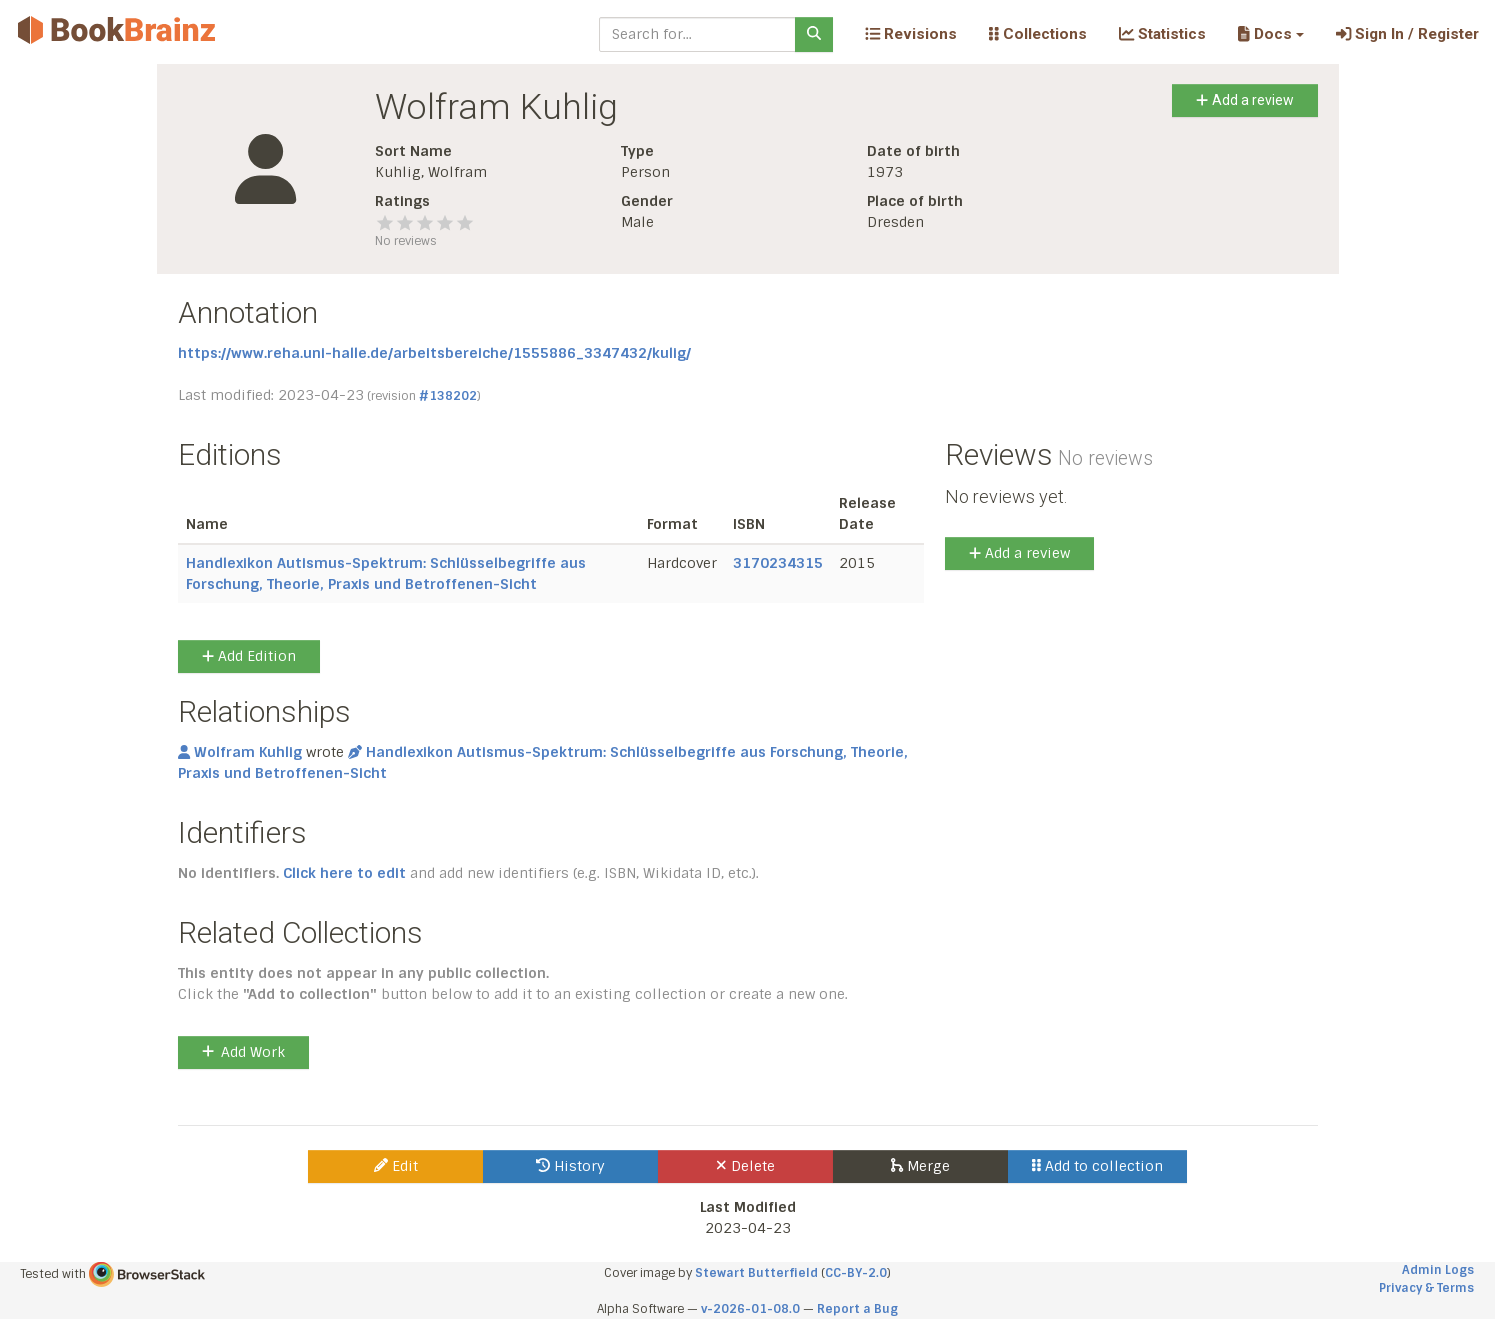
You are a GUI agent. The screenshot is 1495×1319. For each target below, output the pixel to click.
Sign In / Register (1407, 34)
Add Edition (249, 656)
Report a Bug (857, 1309)
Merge (920, 1166)
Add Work (243, 1052)
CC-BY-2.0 (856, 1273)
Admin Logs (1438, 1270)
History (570, 1166)
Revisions (911, 34)
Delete (745, 1166)
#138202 (448, 396)
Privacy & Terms (1426, 1288)
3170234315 (778, 563)
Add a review (1244, 100)
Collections (1038, 34)
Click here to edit (344, 873)
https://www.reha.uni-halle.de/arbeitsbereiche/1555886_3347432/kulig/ (434, 353)
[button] (1270, 34)
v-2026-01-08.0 (750, 1309)
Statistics (1162, 34)
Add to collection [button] (1097, 1166)
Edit (396, 1166)
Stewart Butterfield (756, 1273)
